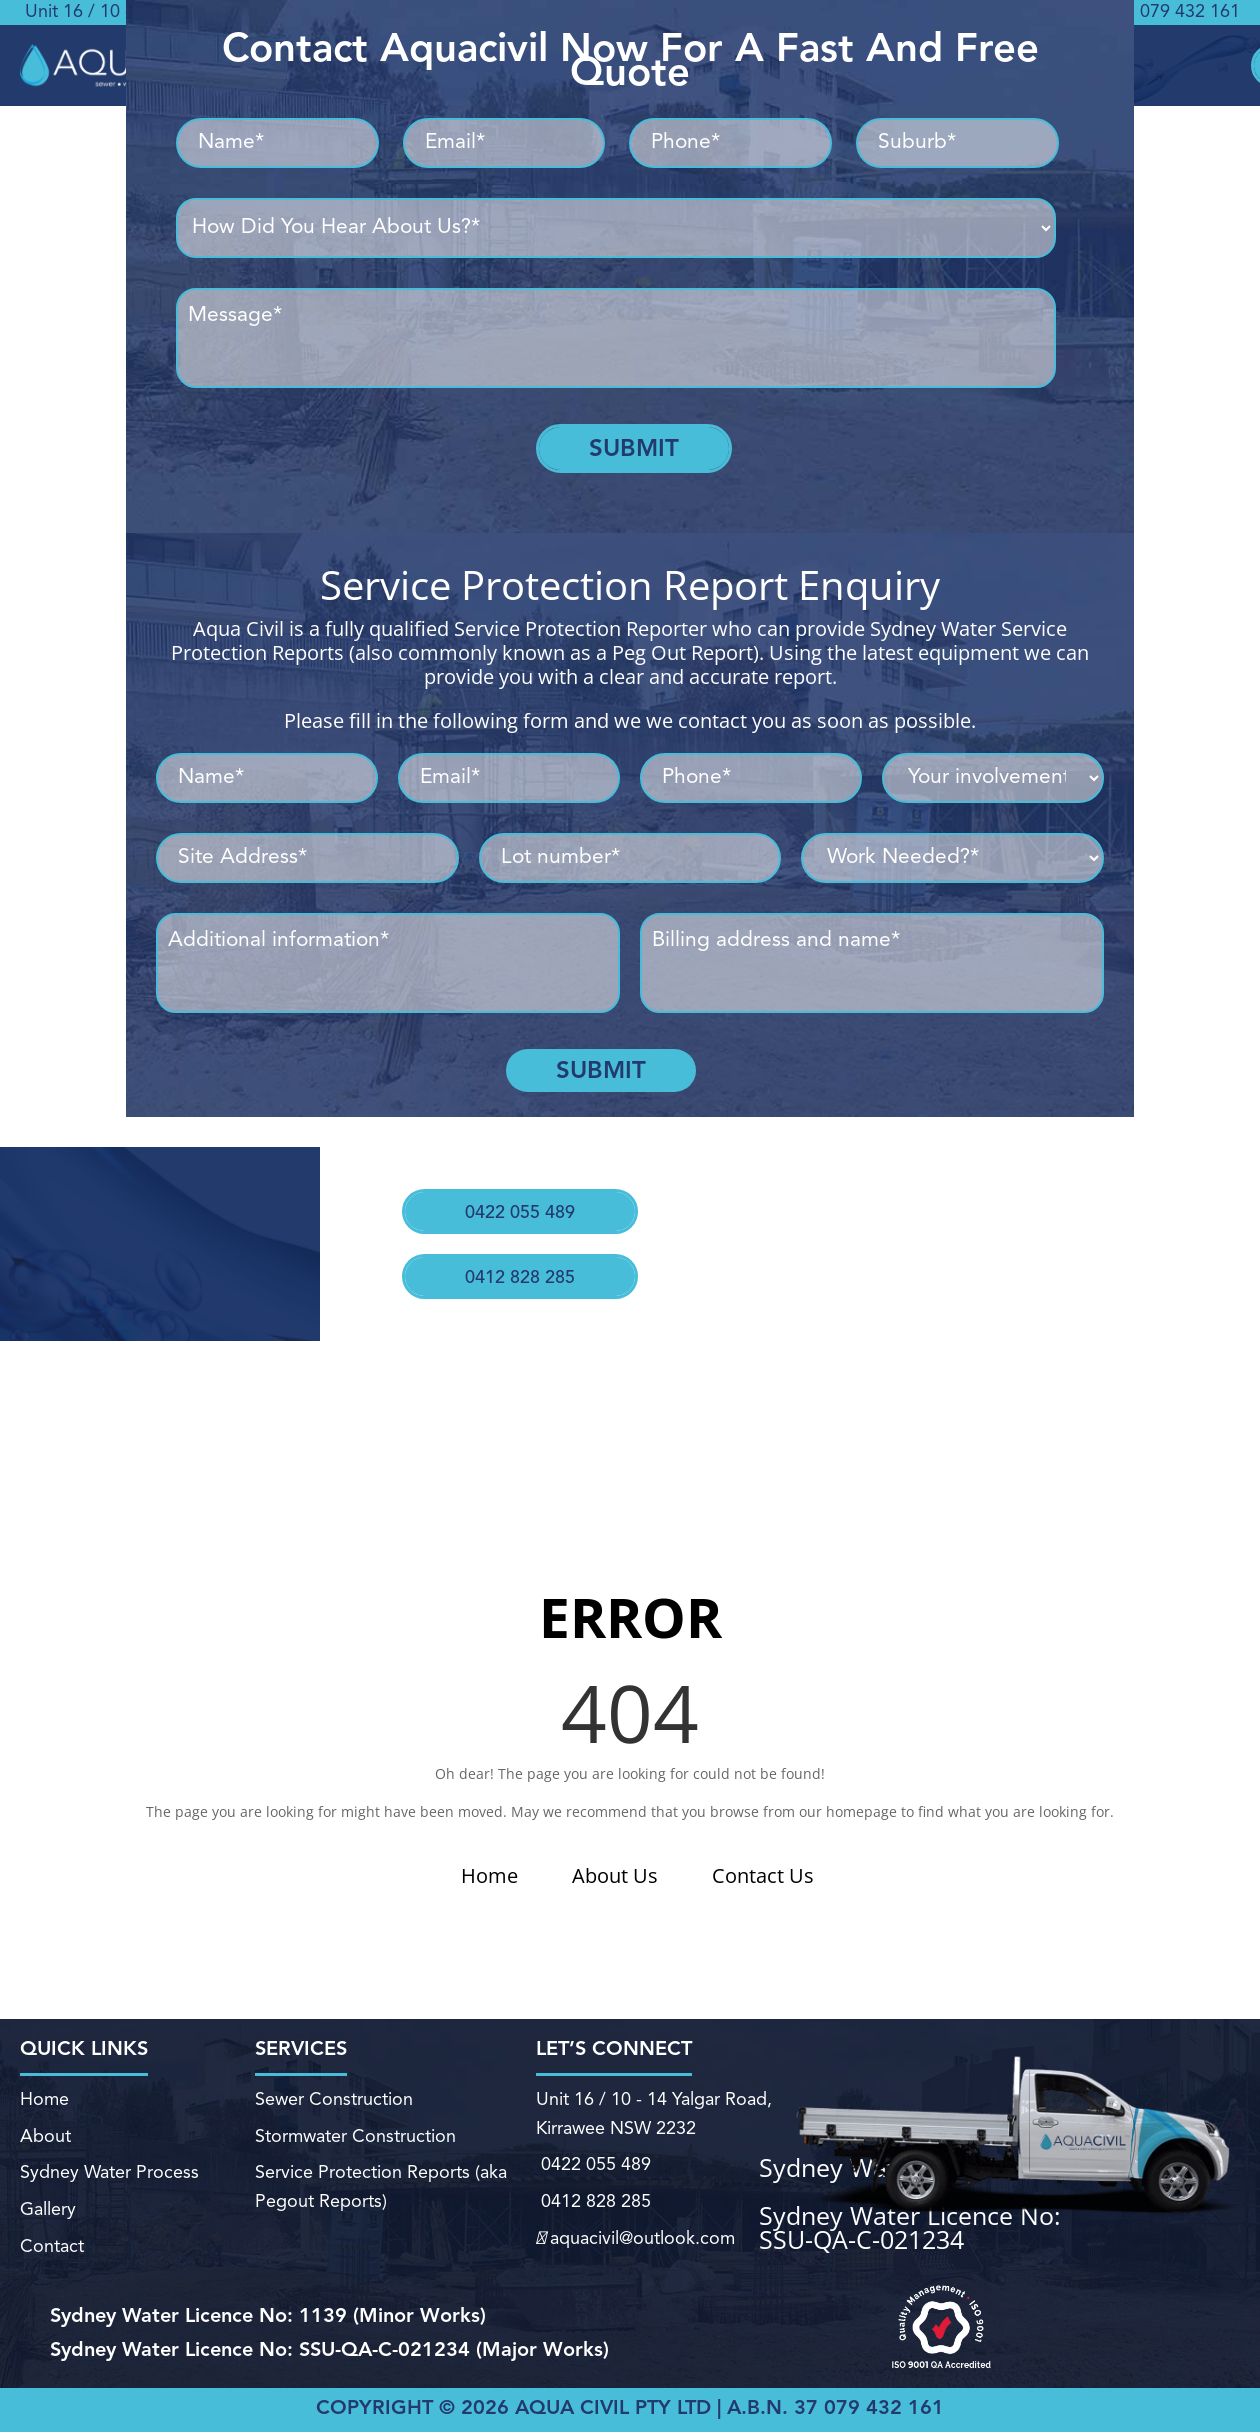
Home (489, 1875)
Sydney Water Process (109, 2169)
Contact (50, 2228)
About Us (615, 1875)
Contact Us (763, 1875)
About (45, 2141)
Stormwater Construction (355, 2141)
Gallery (46, 2198)
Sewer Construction (334, 2113)
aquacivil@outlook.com (635, 2221)
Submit (634, 448)
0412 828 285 (508, 1244)
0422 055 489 (514, 1195)
